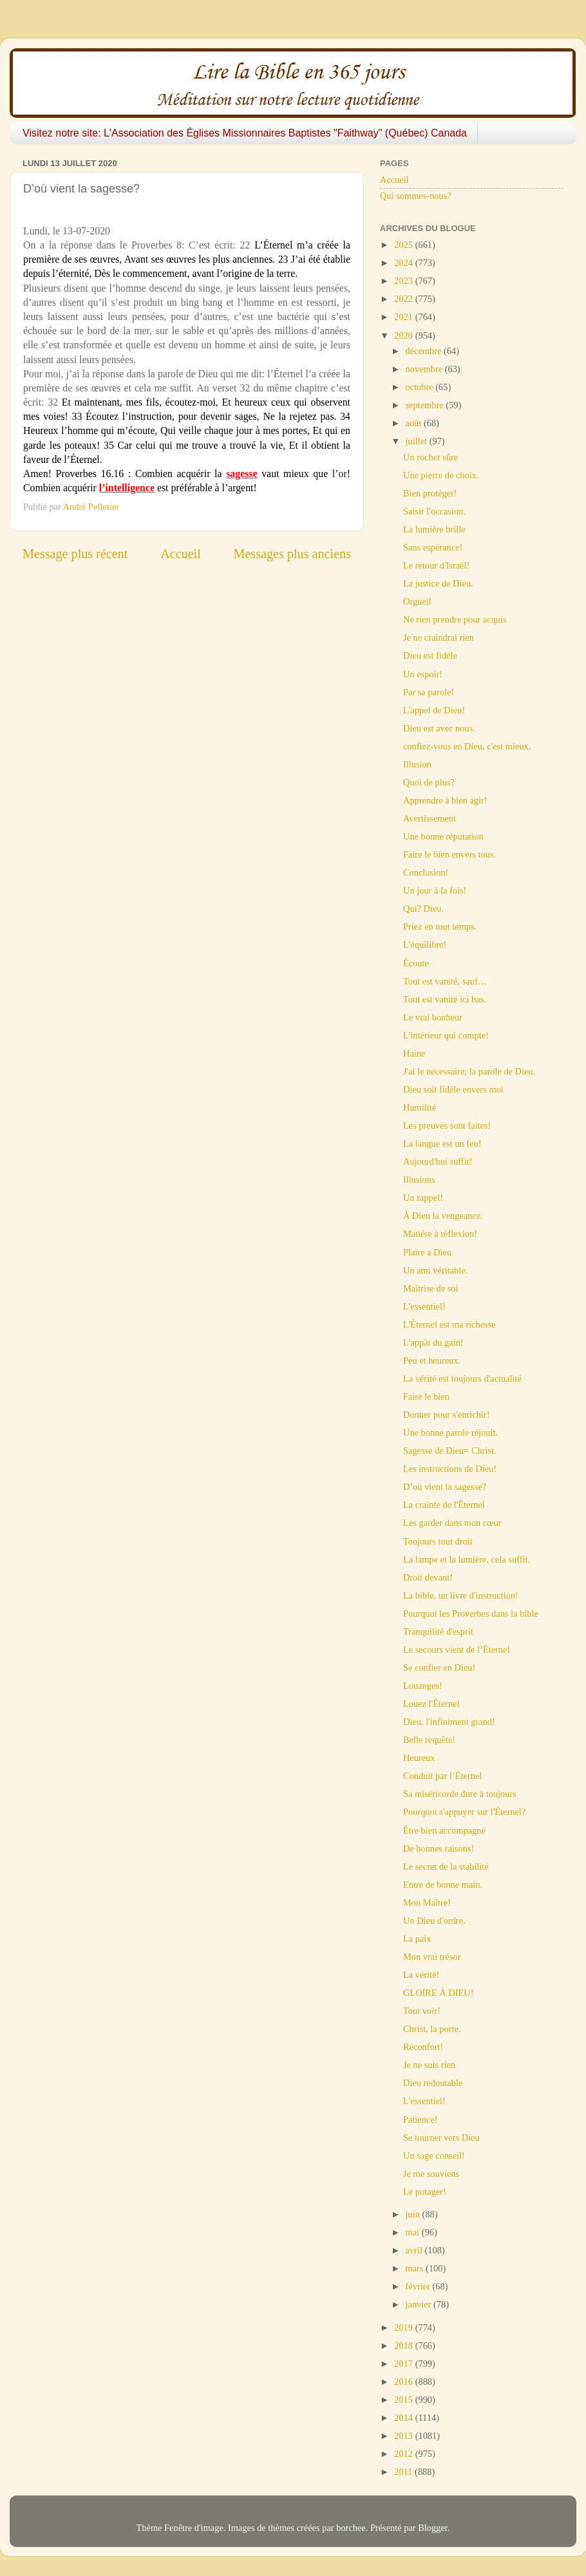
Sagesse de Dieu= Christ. (449, 1450)
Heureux (419, 1758)
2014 (404, 2417)
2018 (404, 2345)
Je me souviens (431, 2173)
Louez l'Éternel (431, 1703)
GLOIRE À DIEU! (438, 1993)
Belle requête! (429, 1740)
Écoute (416, 963)
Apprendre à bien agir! (445, 800)
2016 (404, 2381)
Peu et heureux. (431, 1360)
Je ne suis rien (429, 2065)
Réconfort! (423, 2047)
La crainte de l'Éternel (444, 1505)
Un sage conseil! (434, 2155)
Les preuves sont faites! (447, 1125)
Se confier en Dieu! (439, 1667)
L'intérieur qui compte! (446, 1035)
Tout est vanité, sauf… (445, 981)
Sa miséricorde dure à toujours (459, 1794)
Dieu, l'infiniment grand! (449, 1721)
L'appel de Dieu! (434, 710)
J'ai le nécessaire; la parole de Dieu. (469, 1071)
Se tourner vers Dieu (441, 2137)
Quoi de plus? (429, 782)
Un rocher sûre (430, 457)
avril (415, 2250)
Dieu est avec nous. (439, 728)
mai (414, 2232)
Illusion (417, 764)
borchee (351, 2528)
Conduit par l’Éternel (442, 1776)
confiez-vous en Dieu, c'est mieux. (467, 746)
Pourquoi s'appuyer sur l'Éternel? (464, 1812)
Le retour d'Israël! (436, 565)
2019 (404, 2327)
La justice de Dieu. (438, 583)
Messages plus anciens (293, 554)
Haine (414, 1053)
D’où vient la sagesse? (444, 1486)
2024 (404, 263)
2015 (404, 2399)
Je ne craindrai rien (438, 637)
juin (414, 2214)
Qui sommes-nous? (415, 196)
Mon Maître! (427, 1902)
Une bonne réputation (443, 836)
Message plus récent (75, 554)
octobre (421, 387)
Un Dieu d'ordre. (434, 1920)
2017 (404, 2363)
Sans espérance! (432, 547)
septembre (426, 405)
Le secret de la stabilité (446, 1866)
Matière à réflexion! (440, 1233)
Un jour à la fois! (434, 890)
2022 (404, 299)
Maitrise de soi (430, 1288)
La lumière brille (434, 529)
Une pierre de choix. (440, 475)
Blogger (433, 2528)
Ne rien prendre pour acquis (455, 619)
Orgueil (417, 601)
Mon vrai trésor (432, 1956)
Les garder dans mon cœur (452, 1523)
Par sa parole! (428, 692)
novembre (425, 369)
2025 (404, 245)
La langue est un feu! (442, 1143)
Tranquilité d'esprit (438, 1631)
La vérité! (421, 1975)
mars (416, 2268)
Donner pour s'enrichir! (446, 1414)
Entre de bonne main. (442, 1884)
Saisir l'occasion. (434, 511)
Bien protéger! (430, 493)
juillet (418, 441)
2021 (404, 317)
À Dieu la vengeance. (443, 1215)
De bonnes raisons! (438, 1848)
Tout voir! (421, 2011)
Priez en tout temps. (440, 926)
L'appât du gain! (433, 1342)
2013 (404, 2435)
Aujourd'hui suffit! (437, 1161)
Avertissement (429, 818)
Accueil (180, 554)
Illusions (419, 1179)
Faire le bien (426, 1396)
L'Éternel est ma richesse (449, 1324)
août (415, 423)
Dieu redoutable (432, 2083)
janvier (420, 2304)
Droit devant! (428, 1577)
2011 (404, 2472)
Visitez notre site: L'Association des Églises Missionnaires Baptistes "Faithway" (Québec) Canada (245, 132)
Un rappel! (423, 1197)
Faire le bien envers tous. (449, 854)
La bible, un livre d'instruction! (460, 1595)
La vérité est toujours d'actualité (462, 1378)
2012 (404, 2454)
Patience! (420, 2119)
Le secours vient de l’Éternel (456, 1649)
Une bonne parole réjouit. (450, 1432)
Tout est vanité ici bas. (444, 999)
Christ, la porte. (432, 2029)
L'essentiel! (424, 1306)
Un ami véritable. (435, 1270)
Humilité (419, 1107)
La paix (417, 1938)
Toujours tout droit (438, 1541)
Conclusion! (425, 872)
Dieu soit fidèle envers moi (453, 1089)
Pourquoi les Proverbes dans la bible (470, 1613)
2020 (404, 335)
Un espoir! (422, 674)
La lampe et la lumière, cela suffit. (466, 1559)
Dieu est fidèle (430, 655)
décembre (425, 351)
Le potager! (424, 2191)
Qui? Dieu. (423, 908)
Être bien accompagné (444, 1830)
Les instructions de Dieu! (449, 1468)
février (419, 2286)
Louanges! (422, 1685)
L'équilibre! (424, 944)
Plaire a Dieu (427, 1252)
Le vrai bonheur (432, 1017)
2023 (404, 281)
